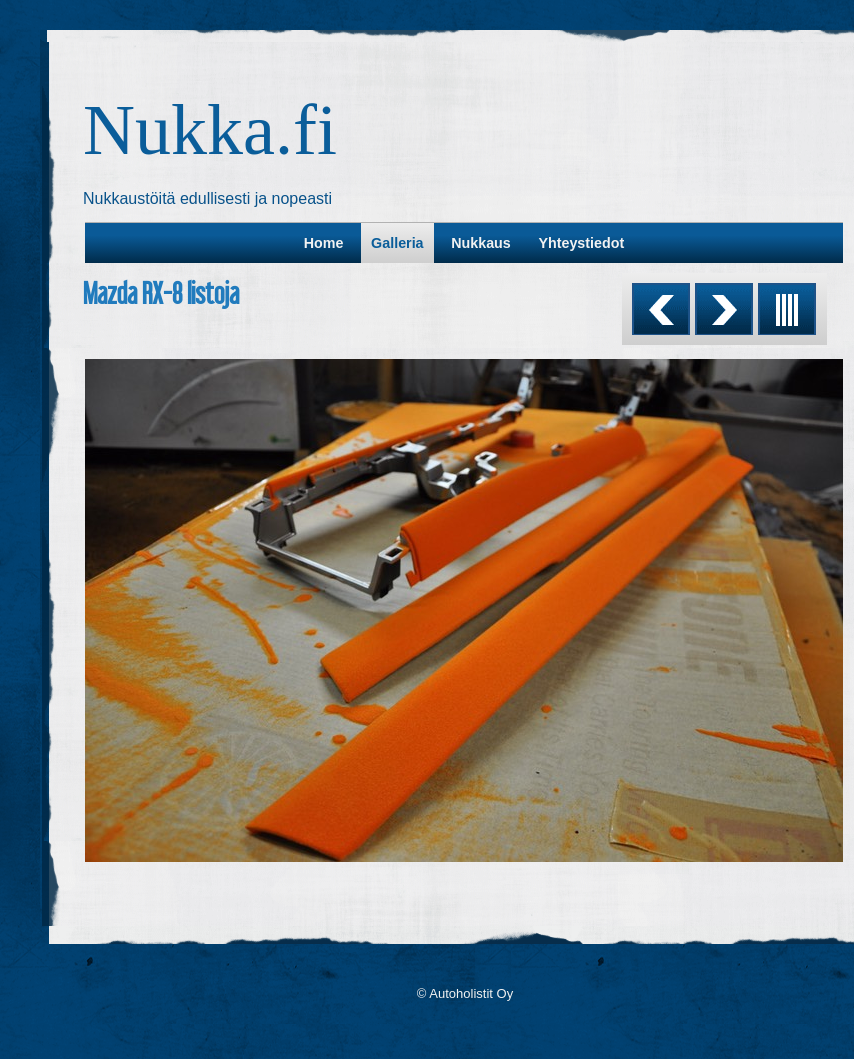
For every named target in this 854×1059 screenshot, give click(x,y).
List (787, 309)
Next (724, 309)
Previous (661, 309)
